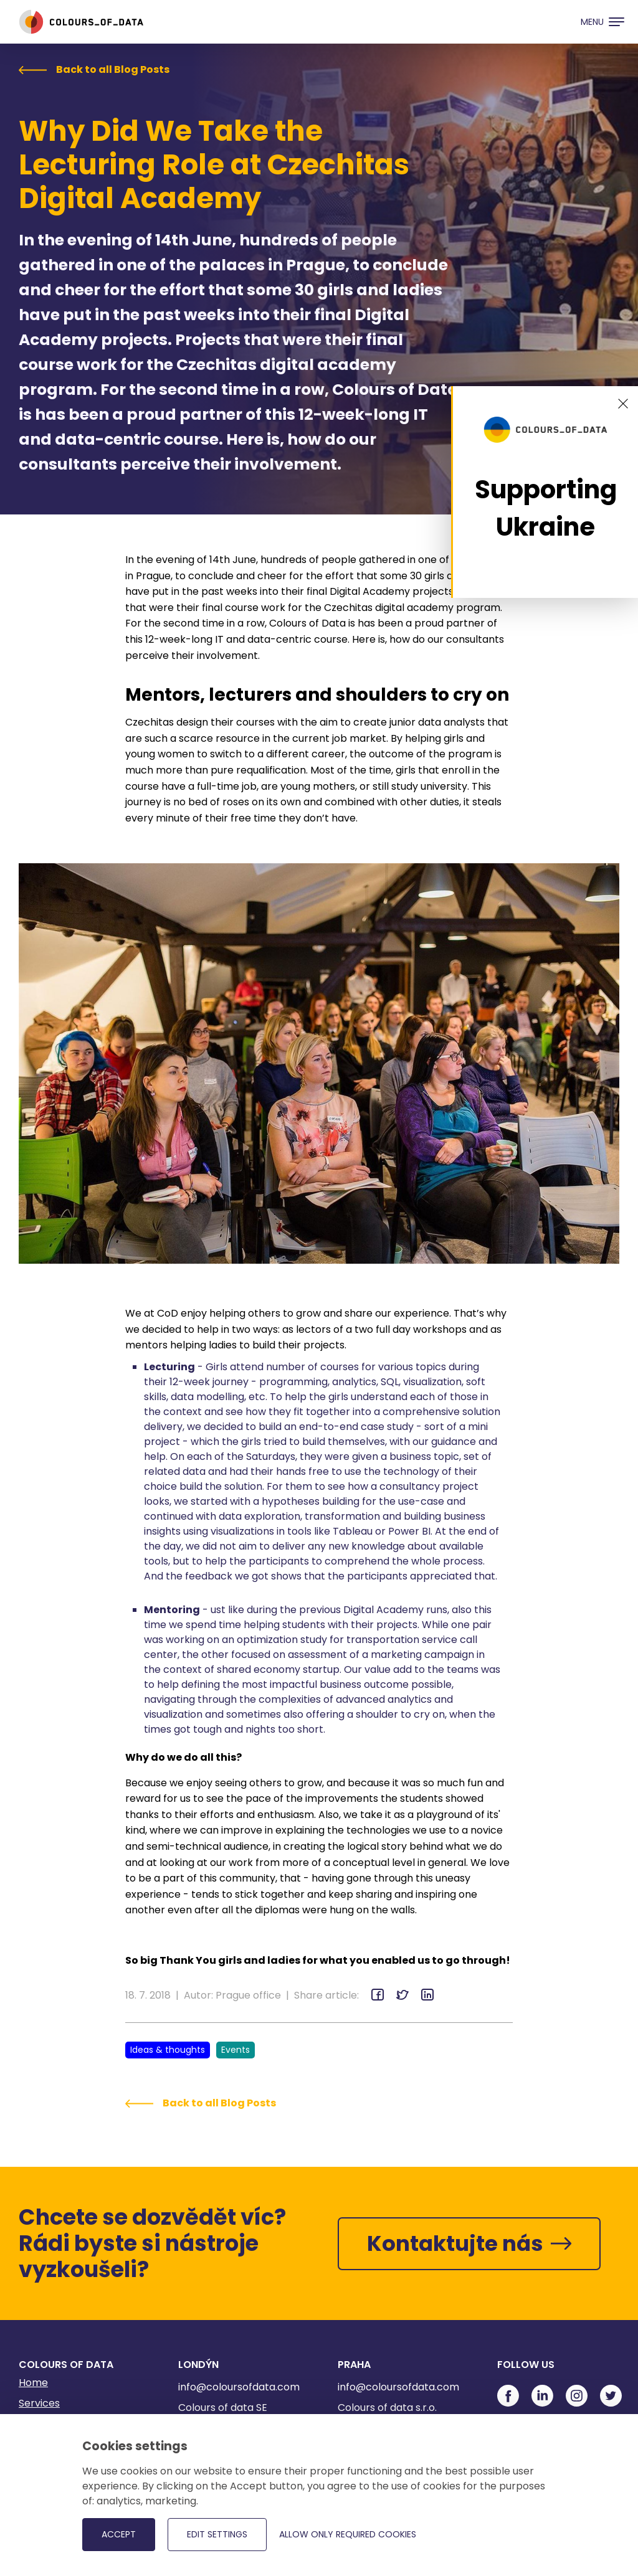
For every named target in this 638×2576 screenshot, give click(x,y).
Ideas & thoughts (167, 2049)
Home (33, 2382)
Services (39, 2403)
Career (36, 2466)
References (47, 2424)
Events (235, 2049)
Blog (29, 2445)
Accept (119, 2534)
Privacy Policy (52, 2486)
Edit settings (217, 2534)
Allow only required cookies (347, 2534)
